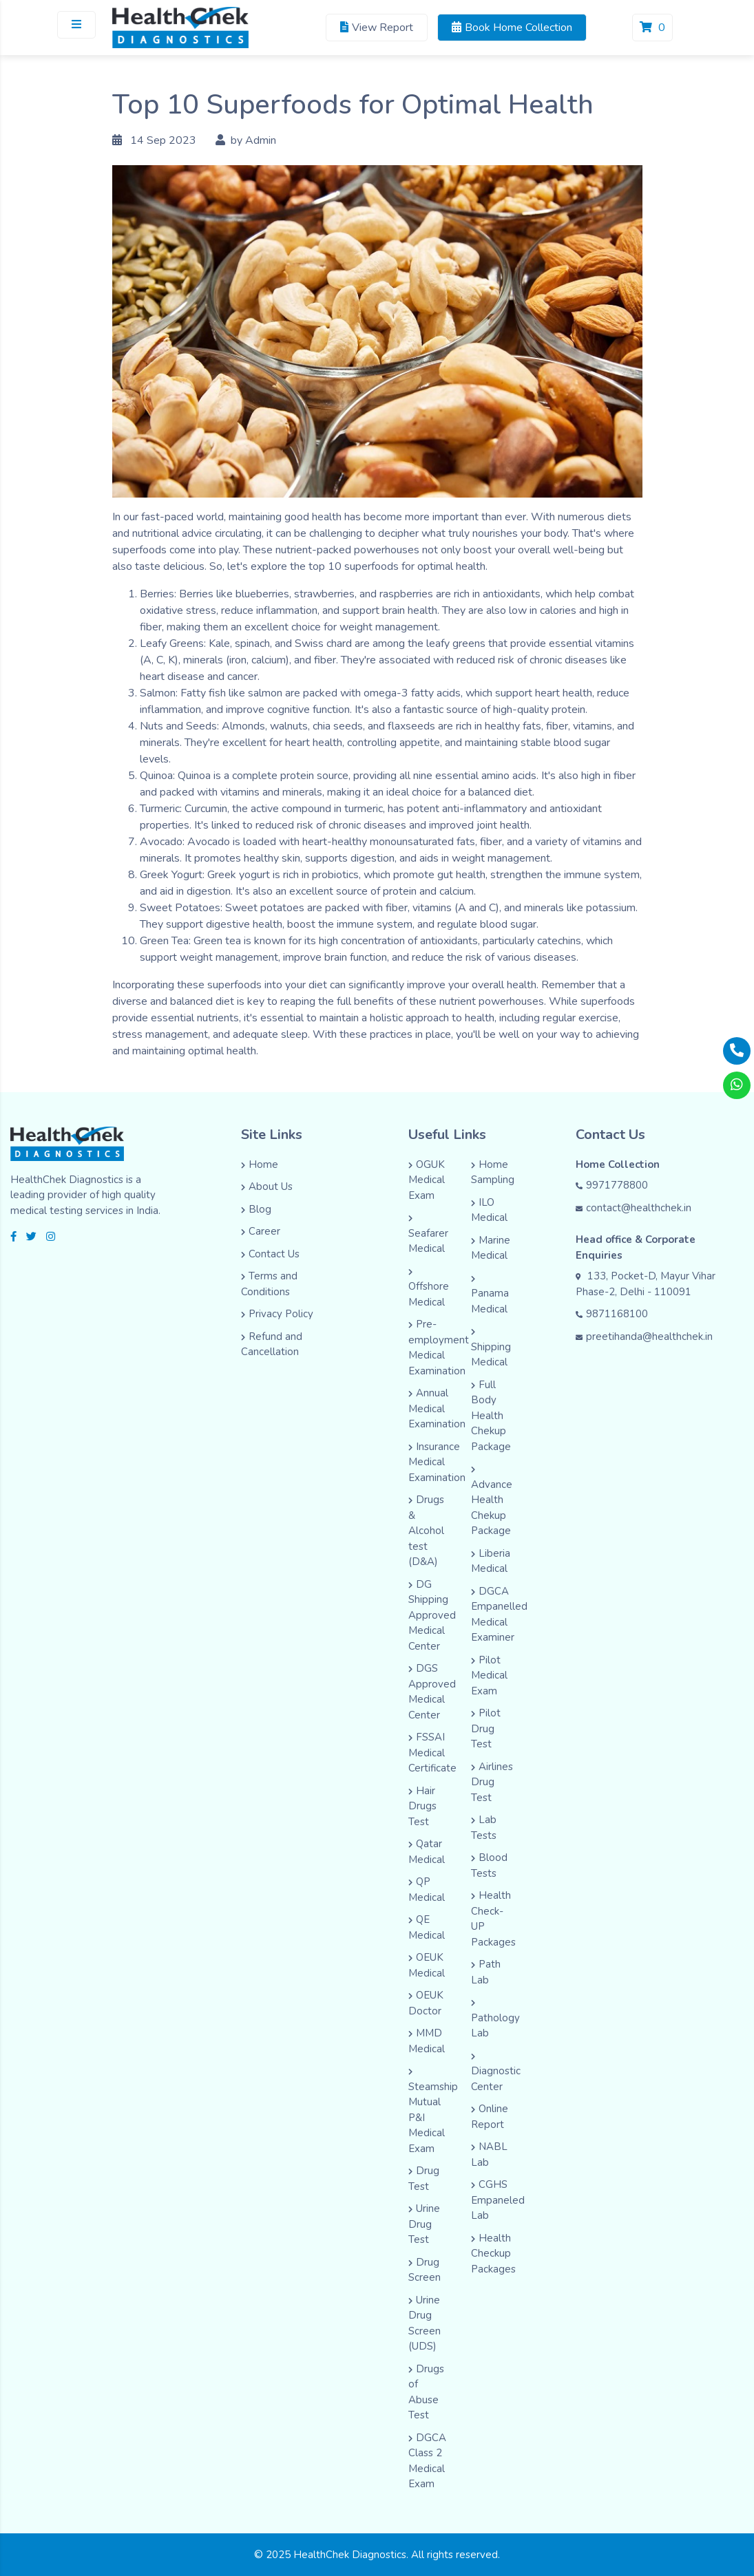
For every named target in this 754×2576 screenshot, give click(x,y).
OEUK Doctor (425, 2003)
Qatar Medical (426, 1851)
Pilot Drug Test (486, 1728)
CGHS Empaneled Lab (498, 2200)
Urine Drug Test (424, 2224)
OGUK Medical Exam (426, 1180)
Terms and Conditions (269, 1284)
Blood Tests (489, 1865)
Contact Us (270, 1254)
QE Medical (426, 1927)
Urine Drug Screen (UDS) (424, 2323)
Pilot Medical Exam (489, 1675)
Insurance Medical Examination (436, 1462)
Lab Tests (483, 1827)
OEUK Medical (426, 1965)
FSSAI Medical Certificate (432, 1752)
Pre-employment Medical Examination (438, 1347)
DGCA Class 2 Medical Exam (427, 2461)
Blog (256, 1209)
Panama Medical (490, 1295)
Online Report (489, 2116)
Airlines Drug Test (492, 1782)
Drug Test (423, 2178)
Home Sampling (492, 1172)
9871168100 (612, 1314)
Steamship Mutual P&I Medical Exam (433, 2111)
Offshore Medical (428, 1288)
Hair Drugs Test (422, 1806)
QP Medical (426, 1889)
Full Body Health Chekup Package (491, 1416)
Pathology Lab (495, 2019)
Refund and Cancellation (271, 1344)
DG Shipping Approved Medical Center (432, 1615)
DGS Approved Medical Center (432, 1691)
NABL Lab (489, 2154)
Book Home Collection (512, 27)
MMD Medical (426, 2041)
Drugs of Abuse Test (426, 2392)
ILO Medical (489, 1210)
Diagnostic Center (496, 2073)
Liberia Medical (490, 1561)
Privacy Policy (277, 1314)
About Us (267, 1186)
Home (259, 1164)
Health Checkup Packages (493, 2253)
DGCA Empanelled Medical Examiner (499, 1614)
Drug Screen (424, 2270)
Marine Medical (490, 1248)
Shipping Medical (491, 1348)
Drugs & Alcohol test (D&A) (426, 1530)
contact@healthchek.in (633, 1208)
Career (260, 1231)
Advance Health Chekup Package (491, 1501)
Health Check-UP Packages (493, 1918)
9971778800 (612, 1185)
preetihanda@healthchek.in (644, 1336)
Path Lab (486, 1972)
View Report (376, 27)
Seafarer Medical (428, 1235)
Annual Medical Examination (436, 1408)
